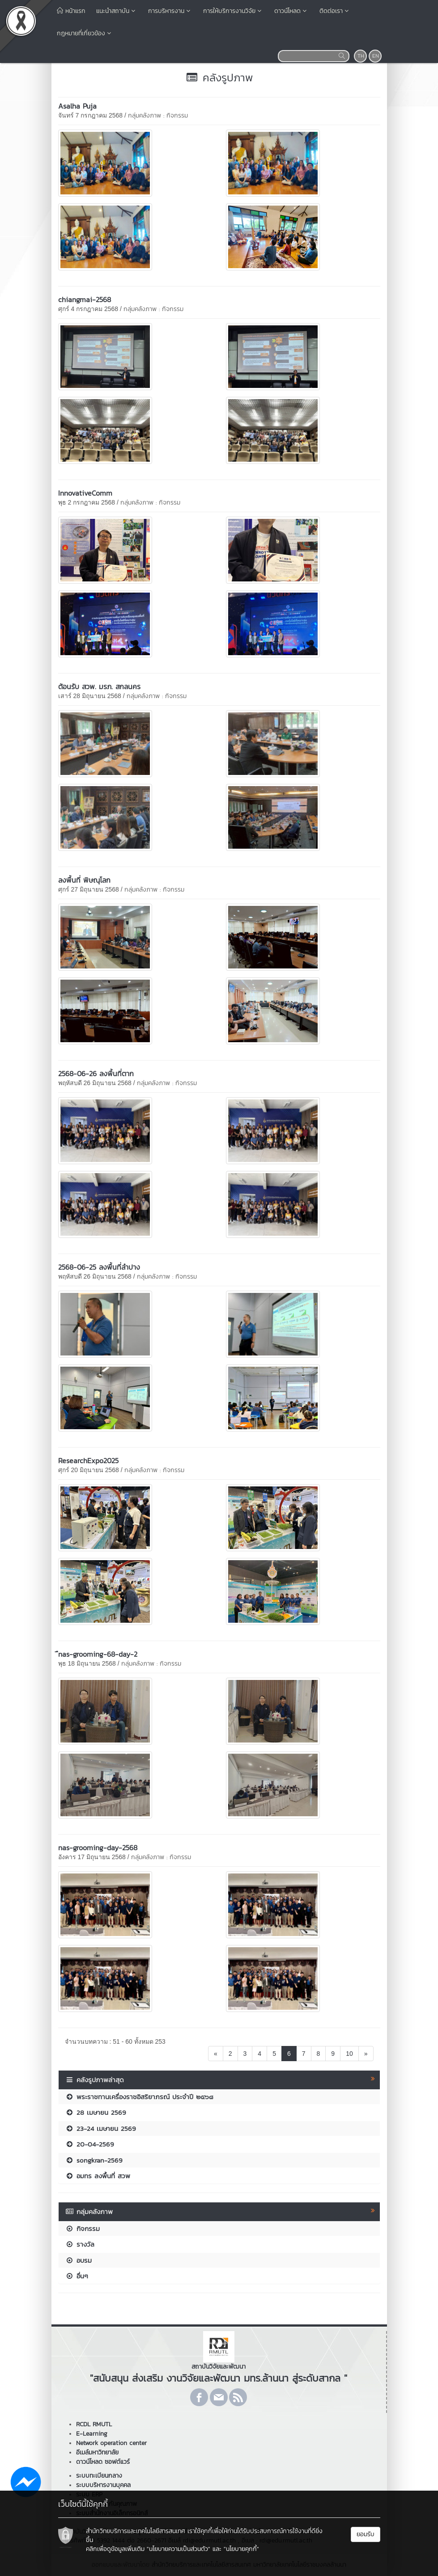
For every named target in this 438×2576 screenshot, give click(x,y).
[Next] (366, 2053)
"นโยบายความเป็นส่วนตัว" (178, 2549)
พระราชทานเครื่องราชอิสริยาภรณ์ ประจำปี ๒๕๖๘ (139, 2097)
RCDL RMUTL (94, 2424)
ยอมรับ (365, 2534)
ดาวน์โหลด (291, 11)
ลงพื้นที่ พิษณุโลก (84, 880)
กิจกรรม (82, 2228)
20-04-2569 (89, 2144)
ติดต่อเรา (335, 11)
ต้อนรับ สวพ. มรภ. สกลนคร (99, 686)
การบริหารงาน (170, 11)
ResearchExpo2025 (88, 1460)
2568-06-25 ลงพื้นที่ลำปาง (99, 1267)
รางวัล (79, 2244)
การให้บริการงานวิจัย (233, 11)
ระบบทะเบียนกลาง (99, 2475)
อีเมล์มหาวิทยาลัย (97, 2452)
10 (349, 2053)
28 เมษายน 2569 (95, 2112)
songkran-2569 (94, 2160)
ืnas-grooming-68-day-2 (97, 1654)
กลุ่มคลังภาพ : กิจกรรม (158, 115)
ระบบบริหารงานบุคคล (103, 2485)
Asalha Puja (77, 106)
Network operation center (111, 2443)
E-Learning (91, 2433)
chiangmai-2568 (84, 299)
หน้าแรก (71, 11)
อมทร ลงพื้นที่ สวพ (97, 2176)
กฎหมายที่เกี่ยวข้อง (85, 33)
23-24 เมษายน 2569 (100, 2128)
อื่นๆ (76, 2276)
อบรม (78, 2260)
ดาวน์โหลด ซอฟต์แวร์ (103, 2462)
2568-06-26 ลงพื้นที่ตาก (96, 1073)
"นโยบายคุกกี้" (241, 2549)
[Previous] (215, 2053)
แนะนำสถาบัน (116, 11)
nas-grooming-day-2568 (97, 1847)
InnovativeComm (85, 493)
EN (375, 56)
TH (360, 56)
